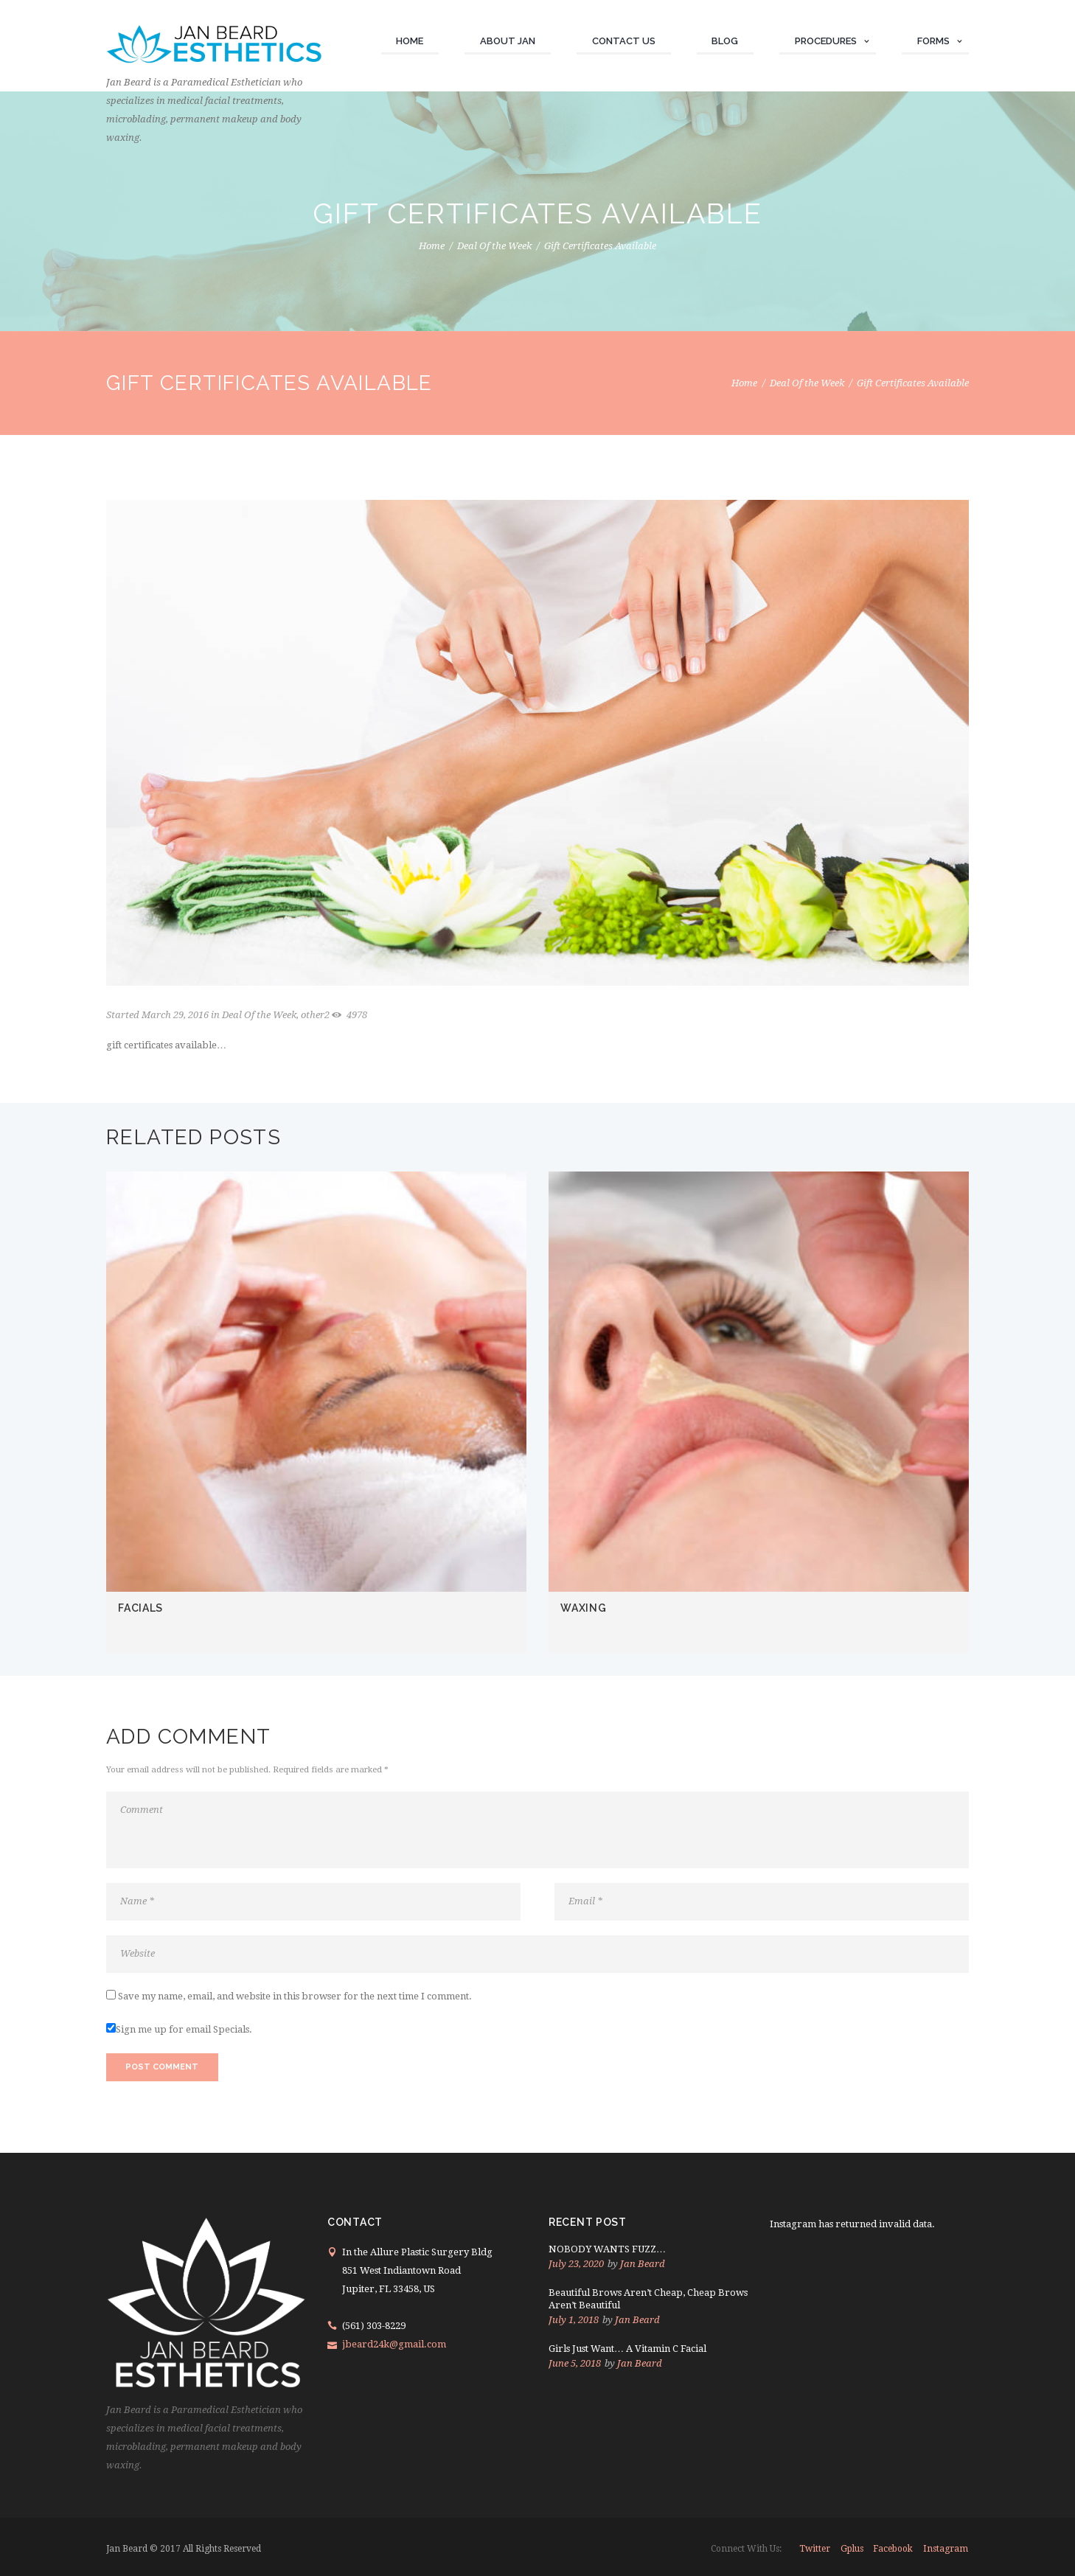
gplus (852, 2549)
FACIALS (140, 1608)
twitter (814, 2549)
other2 (315, 1014)
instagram (945, 2549)
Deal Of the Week (494, 245)
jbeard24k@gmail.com (394, 2344)
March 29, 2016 (175, 1014)
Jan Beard (642, 2263)
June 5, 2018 (575, 2363)
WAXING (583, 1608)
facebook (893, 2549)
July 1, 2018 (574, 2319)
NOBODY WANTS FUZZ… (607, 2249)
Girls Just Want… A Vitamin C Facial (627, 2348)
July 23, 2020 (576, 2263)
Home (432, 245)
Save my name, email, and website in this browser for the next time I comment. (295, 1996)
